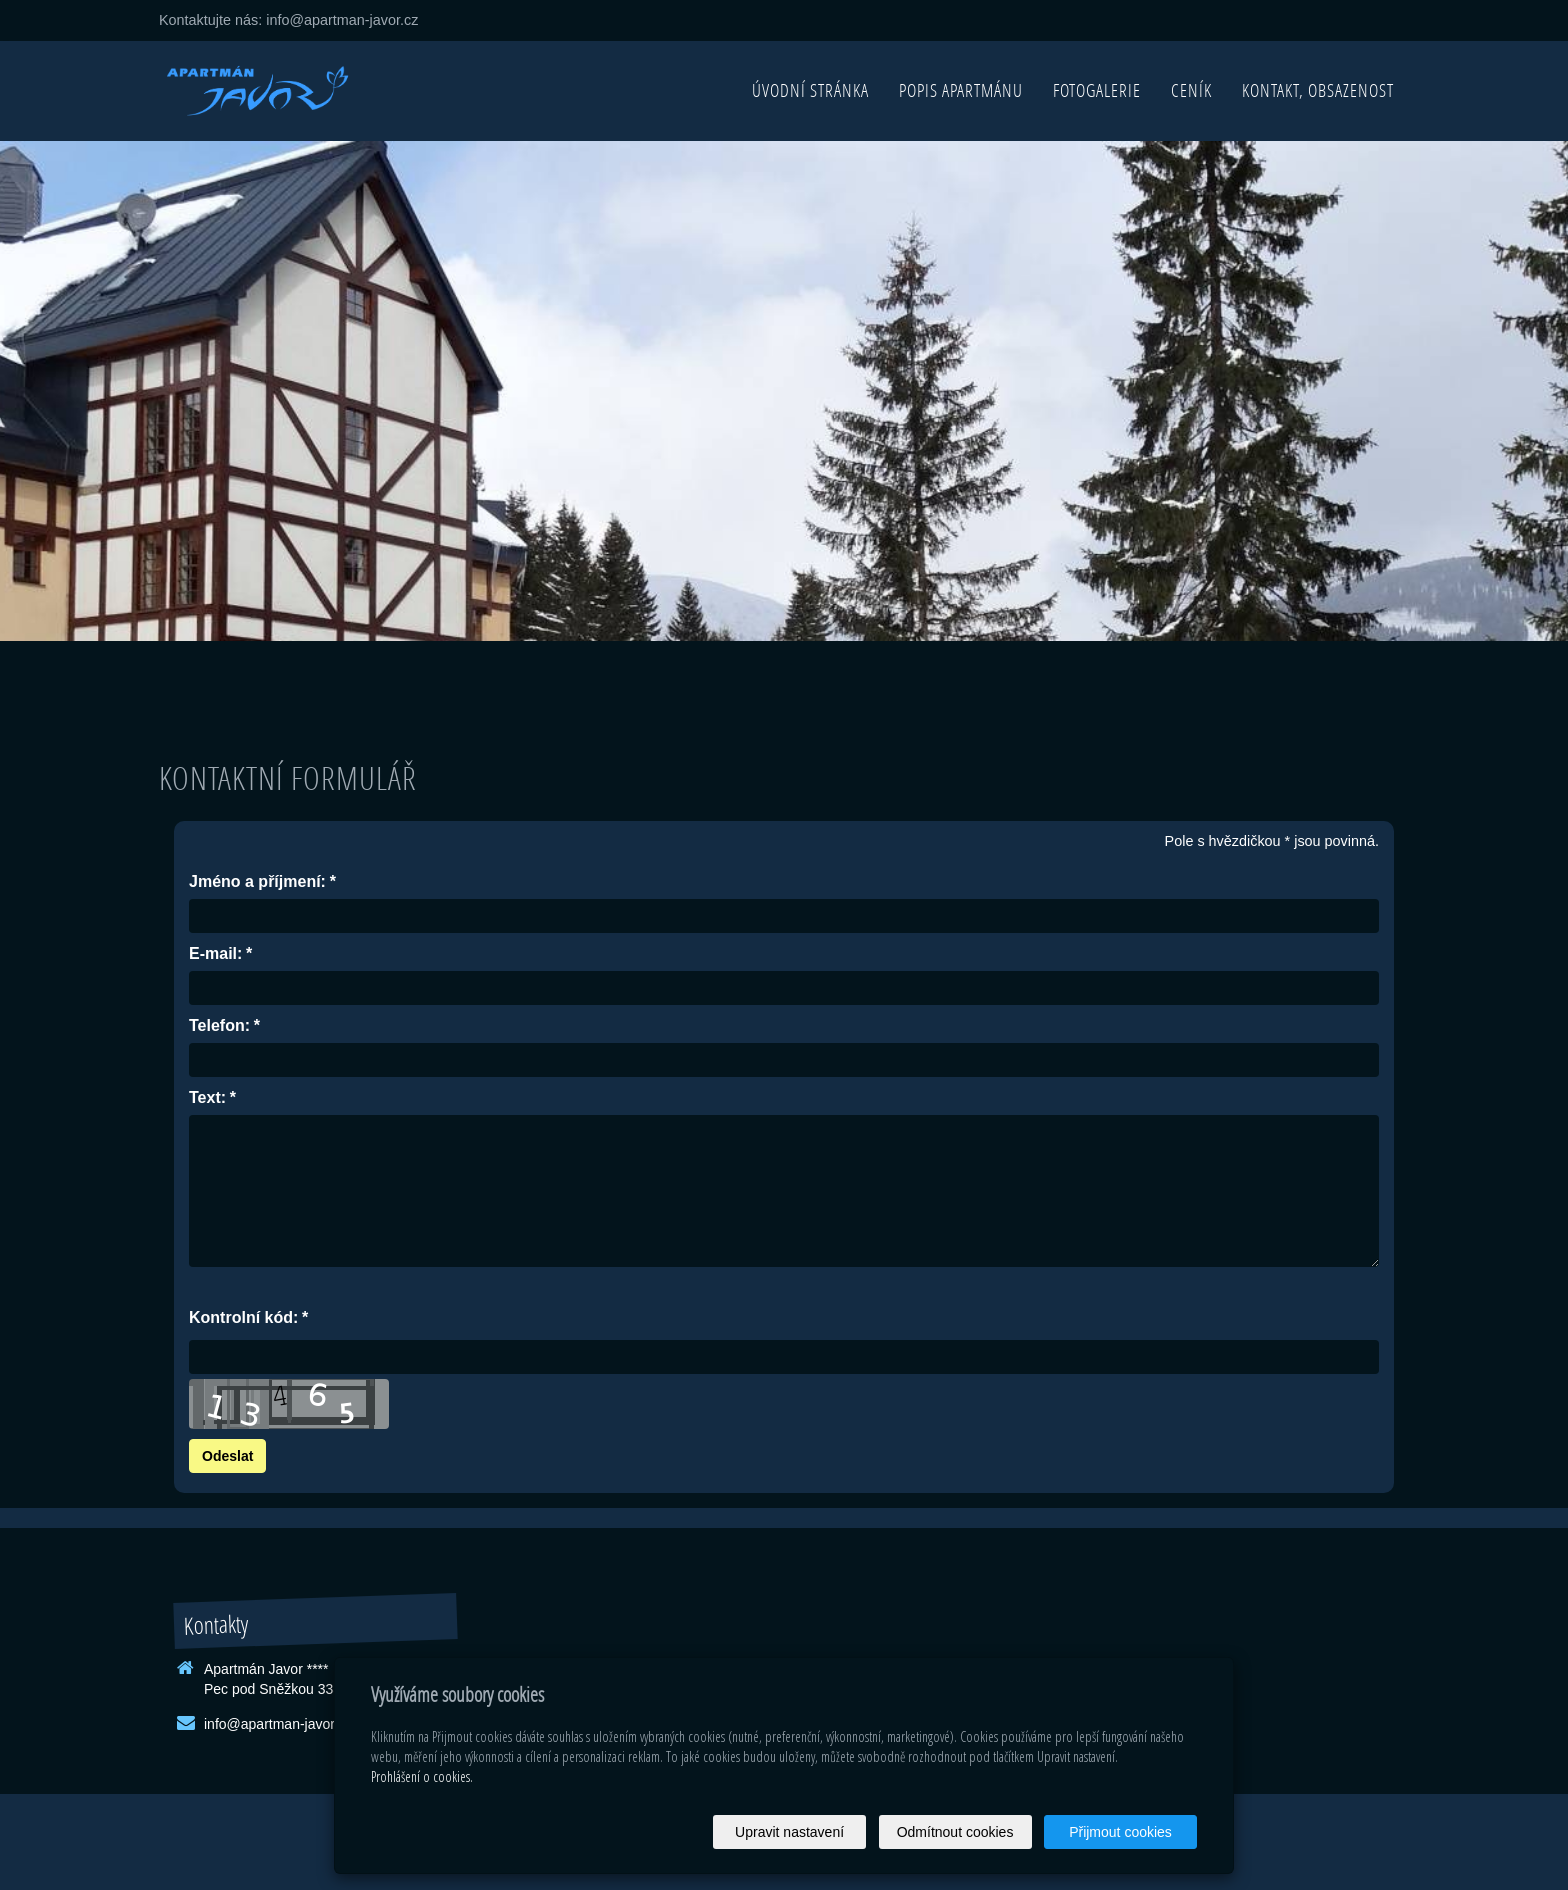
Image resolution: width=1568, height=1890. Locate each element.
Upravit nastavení (789, 1832)
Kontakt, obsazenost (1318, 90)
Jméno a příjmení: (257, 882)
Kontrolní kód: (243, 1318)
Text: (207, 1098)
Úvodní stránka (810, 90)
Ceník (1191, 90)
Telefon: (219, 1026)
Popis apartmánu (961, 90)
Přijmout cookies (1120, 1832)
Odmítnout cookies (955, 1832)
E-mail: (215, 954)
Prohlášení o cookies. (422, 1776)
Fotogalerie (1097, 90)
